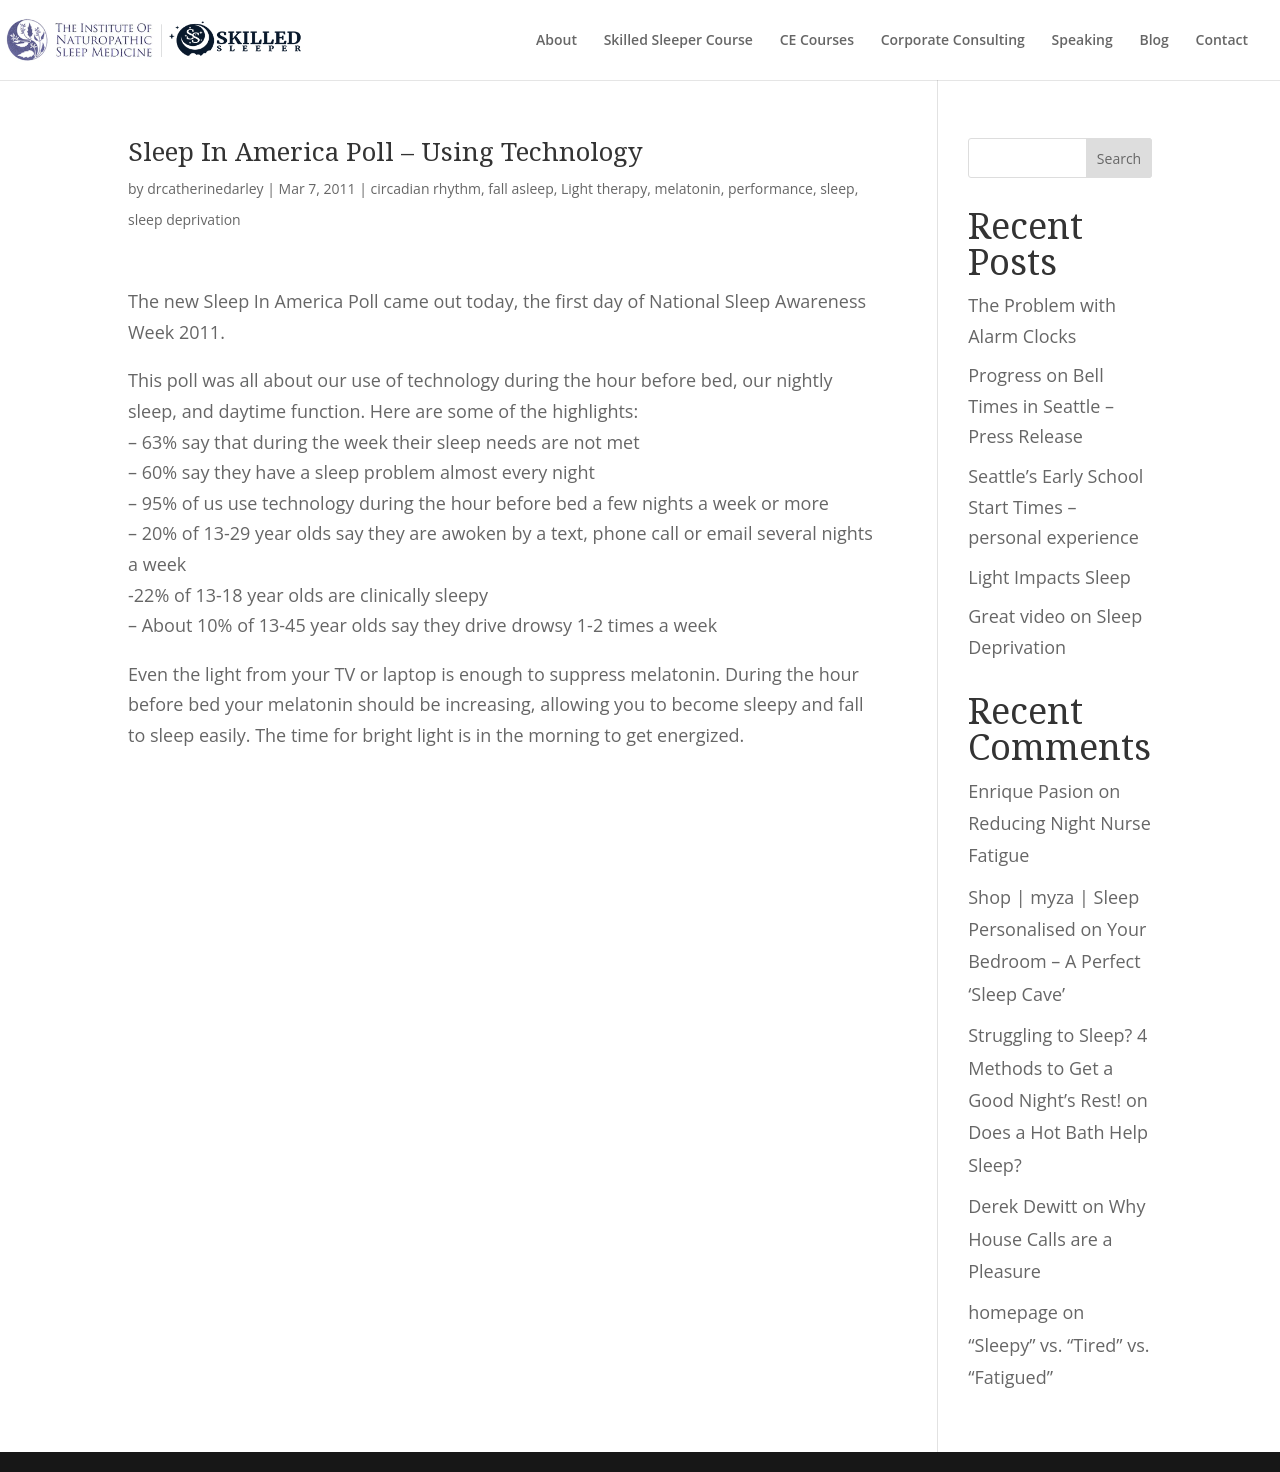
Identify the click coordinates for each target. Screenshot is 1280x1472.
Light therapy (604, 188)
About (556, 41)
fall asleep (520, 188)
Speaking (1082, 41)
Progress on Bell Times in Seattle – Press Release (1041, 405)
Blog (1153, 41)
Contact (1222, 41)
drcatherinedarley (205, 188)
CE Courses (817, 41)
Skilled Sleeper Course (678, 41)
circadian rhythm (426, 188)
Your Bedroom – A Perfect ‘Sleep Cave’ (1057, 961)
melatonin (687, 188)
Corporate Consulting (953, 41)
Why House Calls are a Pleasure (1056, 1238)
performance (770, 188)
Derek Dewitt (1022, 1206)
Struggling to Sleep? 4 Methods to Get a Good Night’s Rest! (1057, 1067)
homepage (1013, 1312)
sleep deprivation (184, 219)
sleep (837, 188)
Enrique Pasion (1031, 791)
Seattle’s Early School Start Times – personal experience (1055, 506)
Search (1119, 158)
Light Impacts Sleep (1049, 577)
